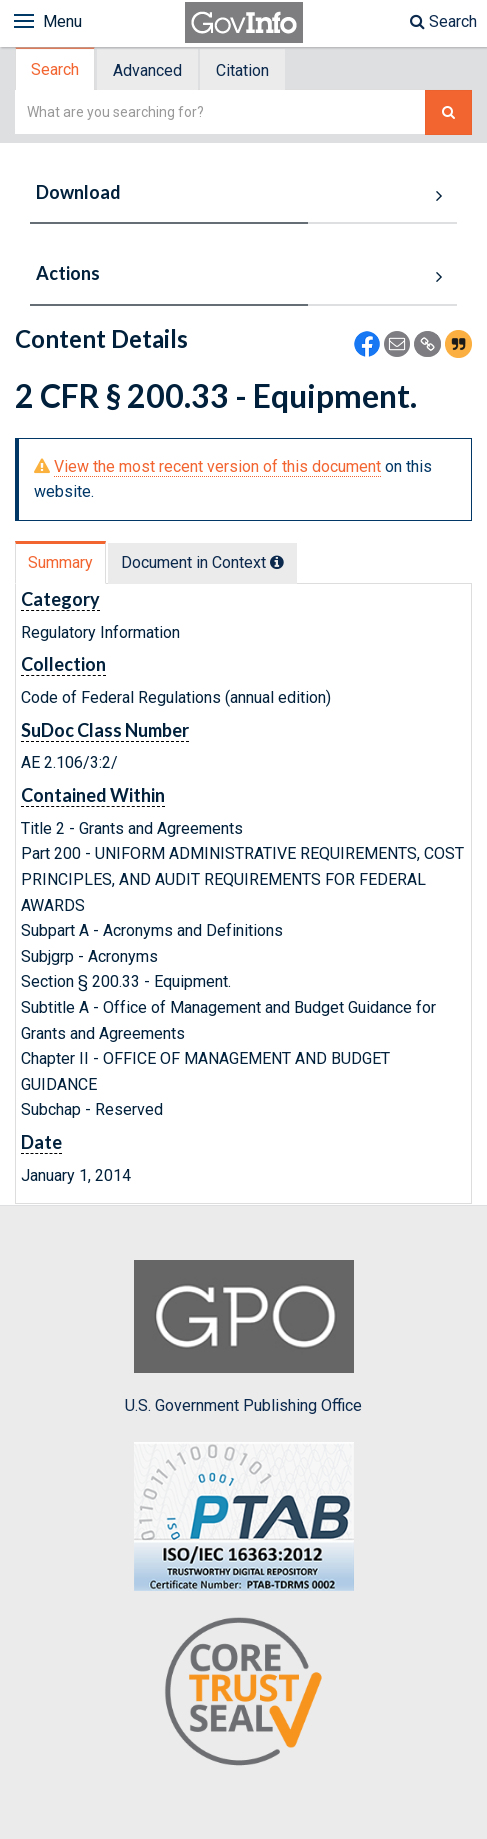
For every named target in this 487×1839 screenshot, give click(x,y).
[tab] (56, 69)
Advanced (147, 70)
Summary (60, 562)
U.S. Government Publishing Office (243, 1337)
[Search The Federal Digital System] (448, 112)
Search (443, 21)
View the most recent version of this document (217, 466)
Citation (242, 70)
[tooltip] (277, 562)
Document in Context (202, 562)
